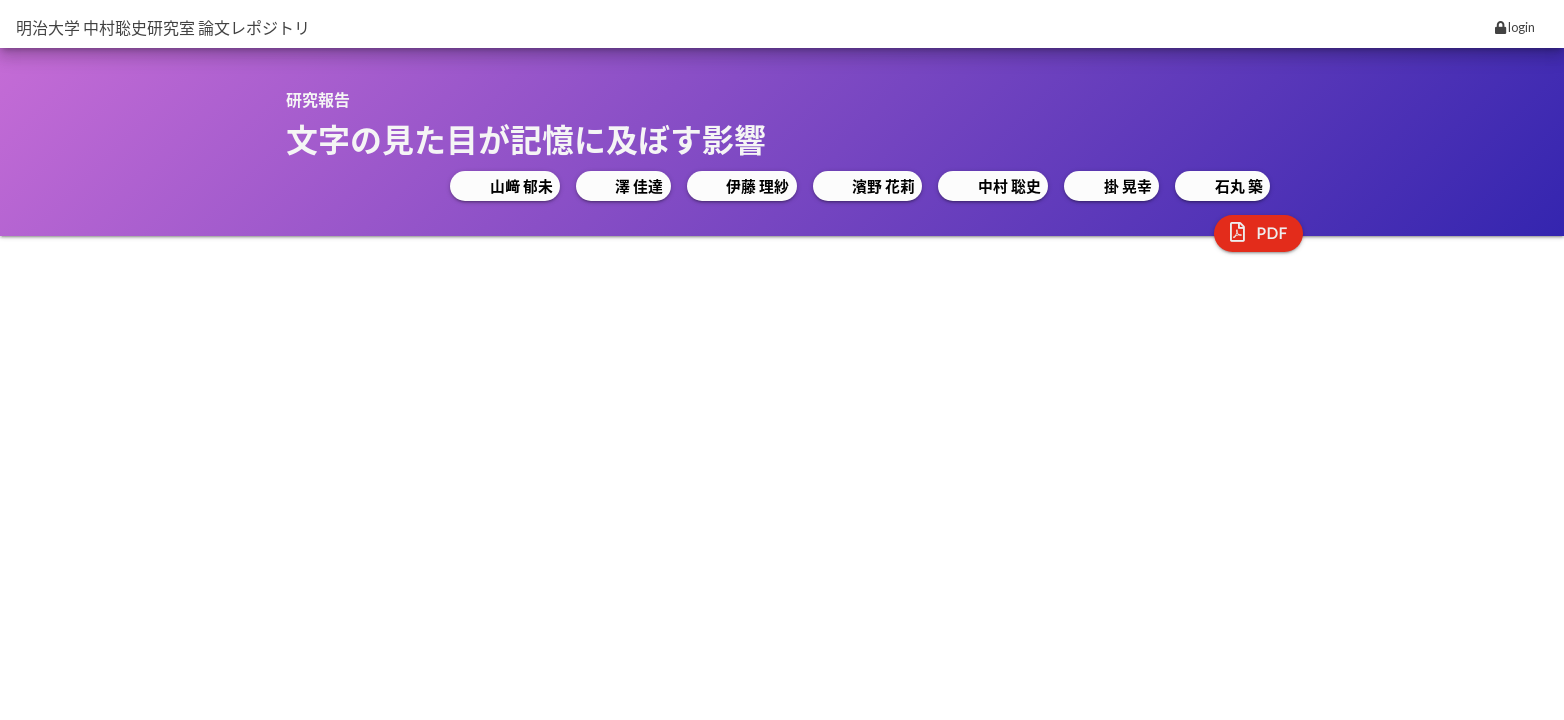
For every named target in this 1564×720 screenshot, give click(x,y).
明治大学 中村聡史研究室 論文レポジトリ (163, 27)
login (1515, 27)
